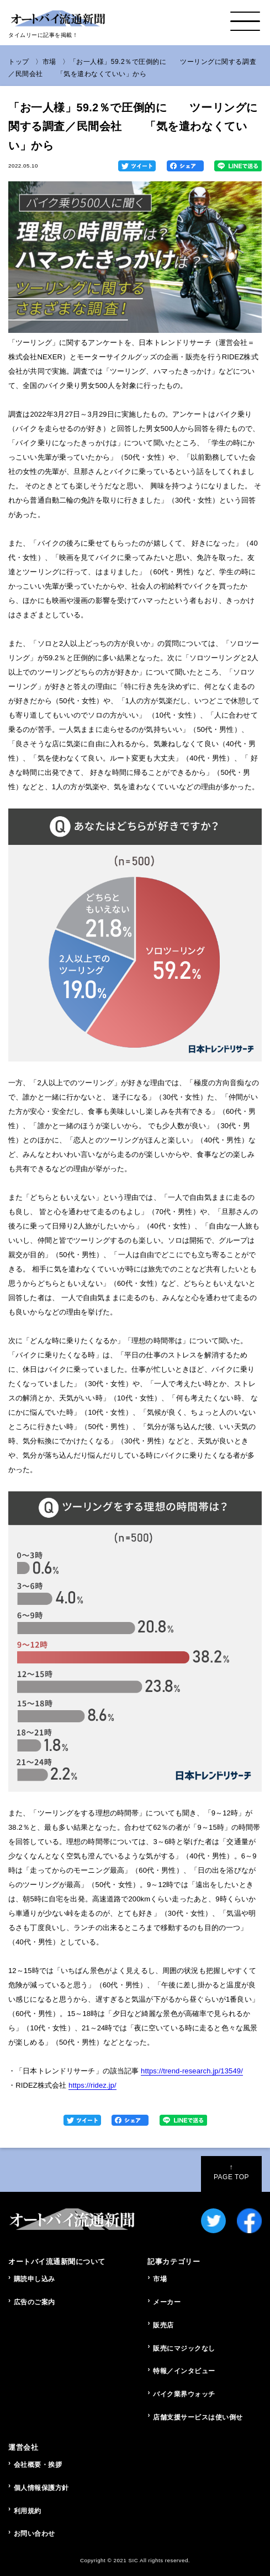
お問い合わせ (34, 2533)
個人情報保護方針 (41, 2488)
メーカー (167, 2302)
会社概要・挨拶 (38, 2465)
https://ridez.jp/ (92, 2085)
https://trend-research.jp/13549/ (192, 2071)
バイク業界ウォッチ (184, 2394)
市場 (49, 62)
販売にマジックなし (184, 2348)
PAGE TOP (231, 2172)
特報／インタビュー (184, 2371)
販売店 (163, 2325)
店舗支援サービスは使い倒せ (198, 2417)
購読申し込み (34, 2279)
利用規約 (27, 2511)
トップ (18, 62)
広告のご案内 (34, 2302)
